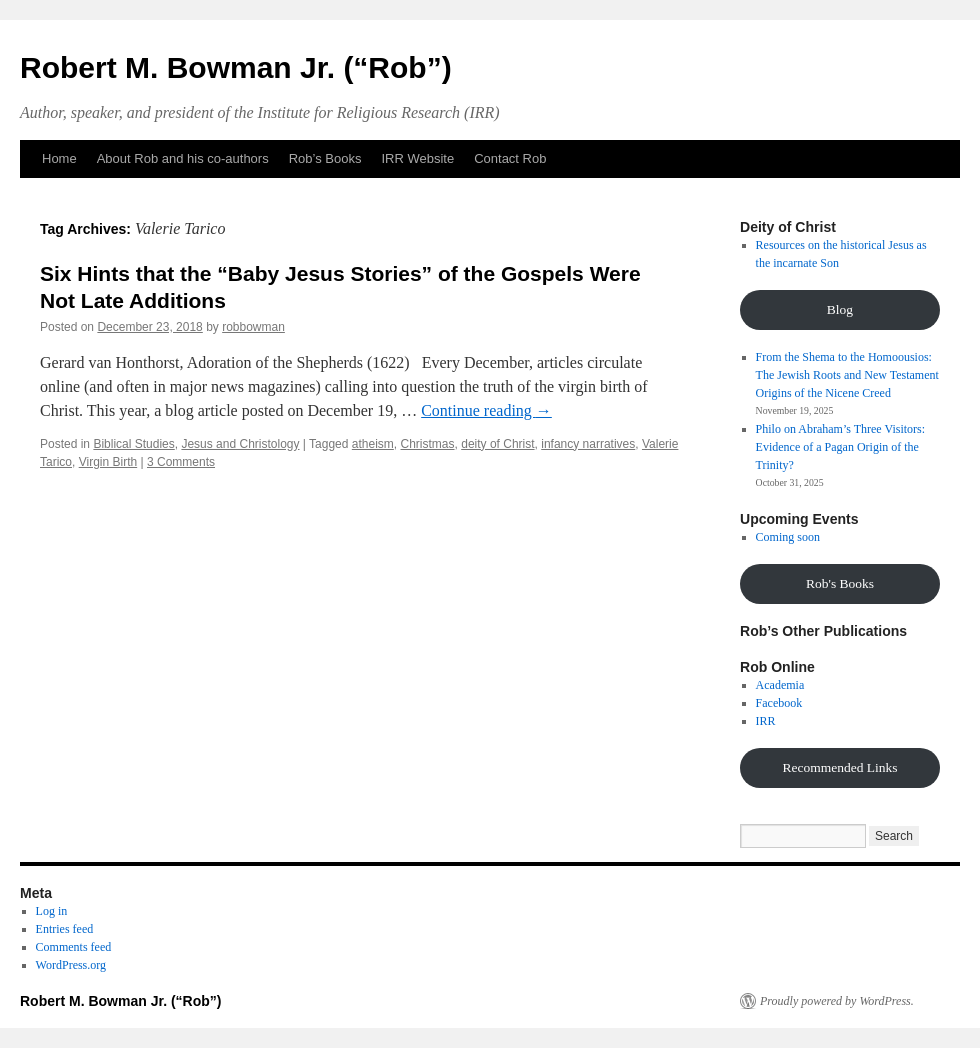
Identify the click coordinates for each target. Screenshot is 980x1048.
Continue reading (486, 410)
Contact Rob (510, 158)
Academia (780, 685)
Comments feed (74, 947)
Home (59, 158)
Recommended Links (839, 767)
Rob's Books (840, 583)
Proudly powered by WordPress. (837, 1001)
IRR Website (417, 158)
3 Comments (181, 462)
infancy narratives (588, 444)
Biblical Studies (133, 444)
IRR (766, 721)
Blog (840, 309)
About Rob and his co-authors (183, 158)
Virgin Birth (108, 462)
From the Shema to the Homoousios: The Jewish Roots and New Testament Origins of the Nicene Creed (847, 375)
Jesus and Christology (240, 444)
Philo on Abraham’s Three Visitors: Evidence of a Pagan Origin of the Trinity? (841, 447)
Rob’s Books (325, 158)
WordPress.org (71, 965)
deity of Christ (497, 444)
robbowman (253, 327)
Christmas (428, 444)
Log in (52, 911)
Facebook (779, 703)
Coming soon (788, 537)
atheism (373, 444)
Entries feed (65, 929)
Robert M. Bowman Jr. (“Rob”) (236, 67)
